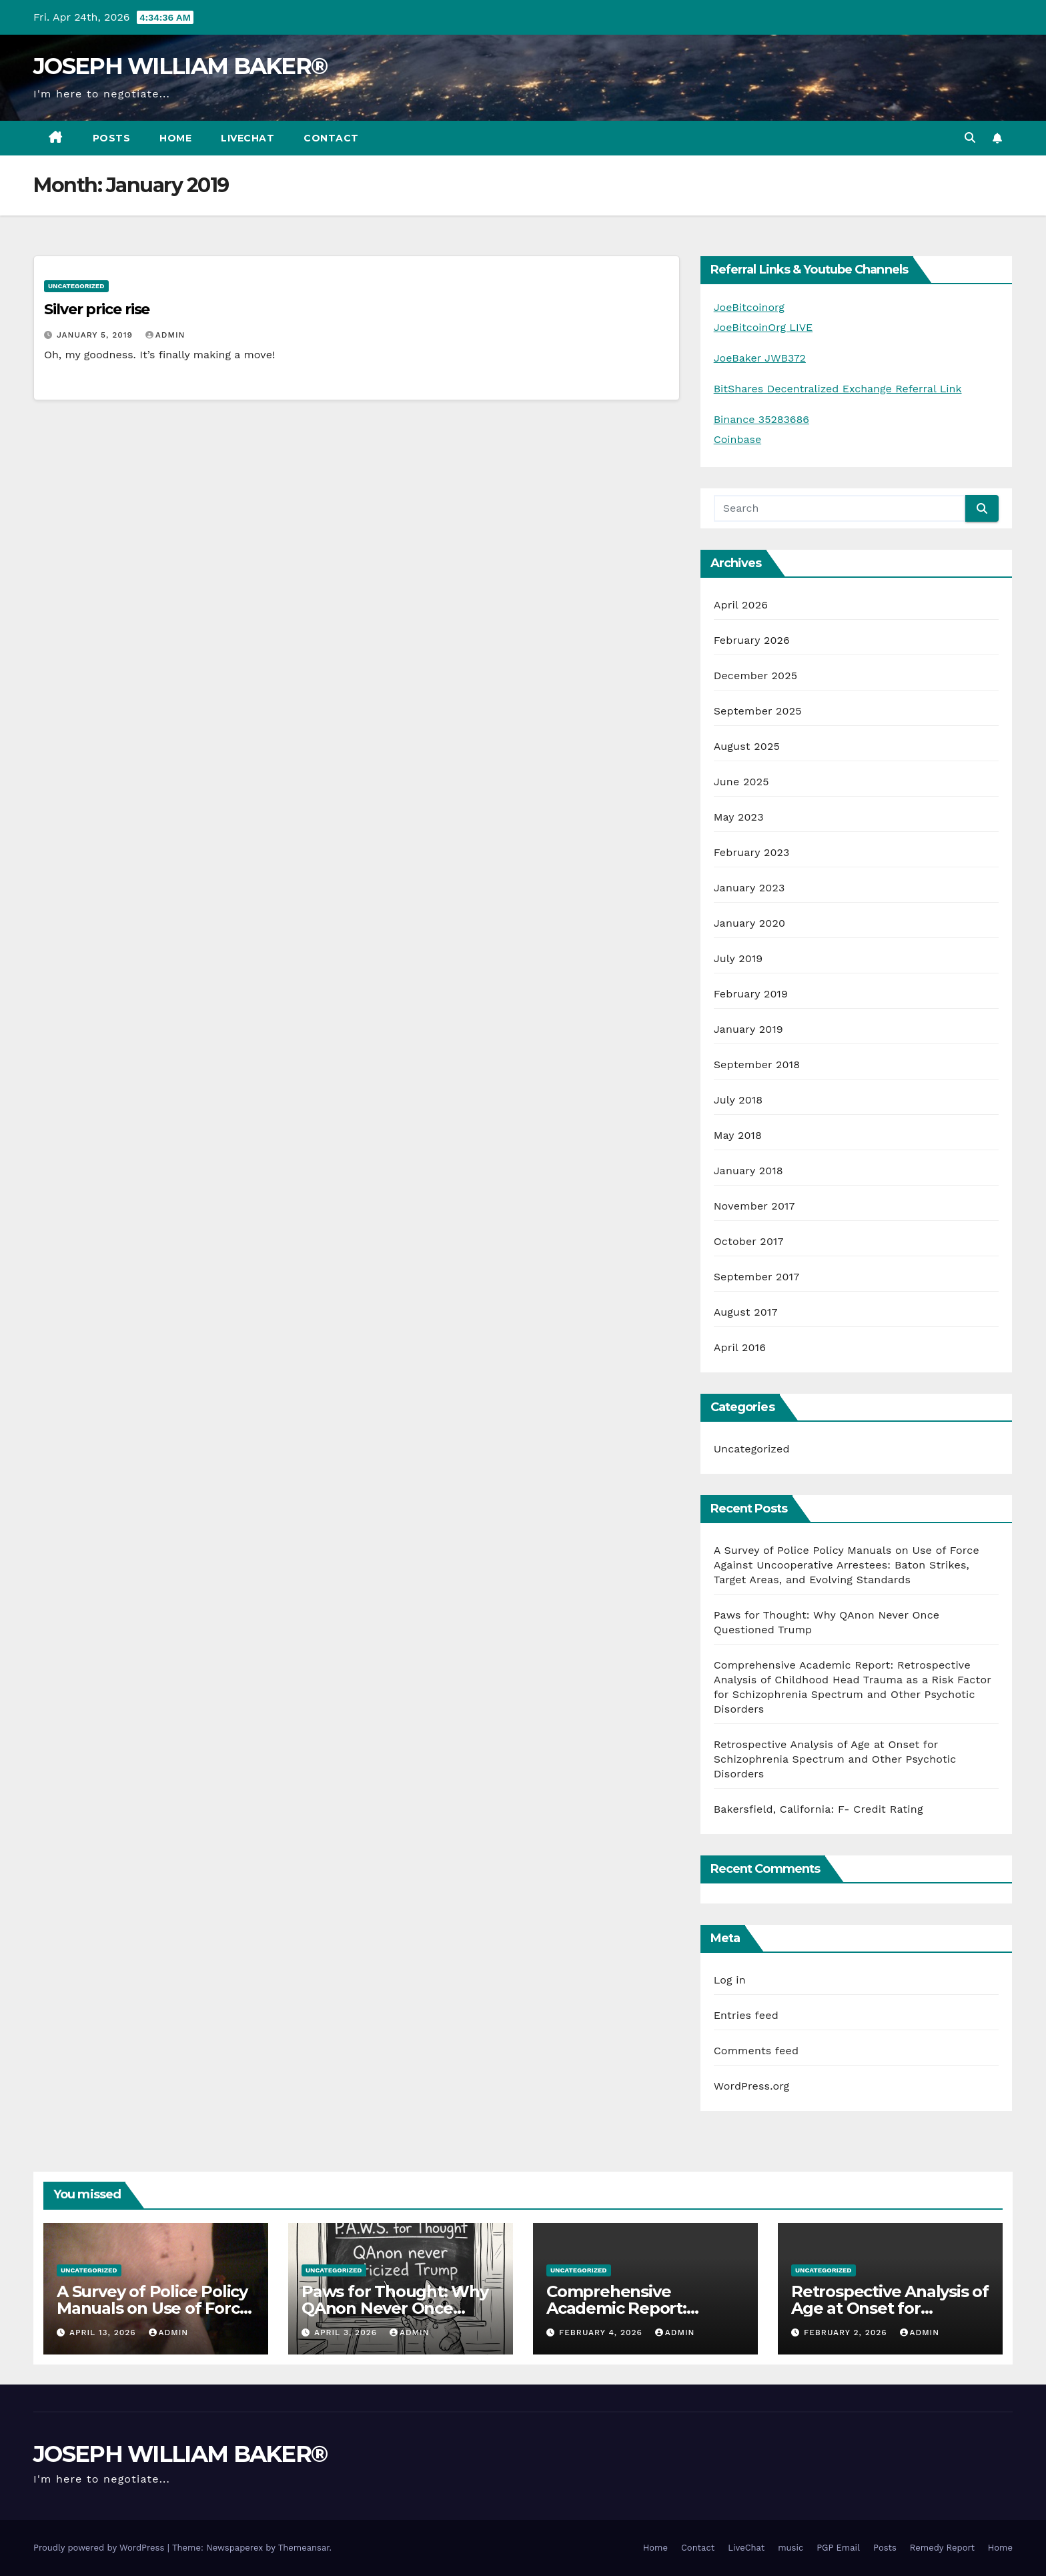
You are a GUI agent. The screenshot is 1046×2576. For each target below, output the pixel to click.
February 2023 (752, 852)
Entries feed (746, 2015)
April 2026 (741, 604)
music (790, 2548)
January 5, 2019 (96, 335)
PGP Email (838, 2548)
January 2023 (749, 887)
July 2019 (738, 958)
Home (175, 138)
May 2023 (739, 817)
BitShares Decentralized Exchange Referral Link (838, 388)
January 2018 (748, 1170)
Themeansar (304, 2548)
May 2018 (738, 1135)
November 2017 (754, 1206)
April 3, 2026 (347, 2332)
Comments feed (756, 2050)
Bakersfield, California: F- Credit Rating (818, 1809)
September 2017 (757, 1276)
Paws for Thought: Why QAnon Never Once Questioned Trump (395, 2308)
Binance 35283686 (761, 419)
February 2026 (752, 640)
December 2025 (756, 675)
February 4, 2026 (602, 2332)
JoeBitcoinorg (749, 307)
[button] (970, 137)
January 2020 (749, 923)
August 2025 (747, 746)
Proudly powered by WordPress (100, 2548)
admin (165, 335)
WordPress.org (752, 2086)
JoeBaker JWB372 (760, 358)
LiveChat (247, 138)
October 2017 (749, 1241)
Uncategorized (76, 286)
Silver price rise (96, 309)
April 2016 (740, 1347)
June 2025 (741, 781)
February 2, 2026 (847, 2332)
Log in (730, 1980)
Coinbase (738, 439)
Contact (331, 138)
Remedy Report (942, 2548)
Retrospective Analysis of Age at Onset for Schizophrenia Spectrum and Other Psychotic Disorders (835, 1759)
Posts (112, 138)
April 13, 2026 (104, 2332)
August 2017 (746, 1312)
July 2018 (738, 1100)
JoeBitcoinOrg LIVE (763, 327)
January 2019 (748, 1029)
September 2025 (758, 711)
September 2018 (757, 1064)
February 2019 (751, 993)
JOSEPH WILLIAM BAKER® (180, 66)
